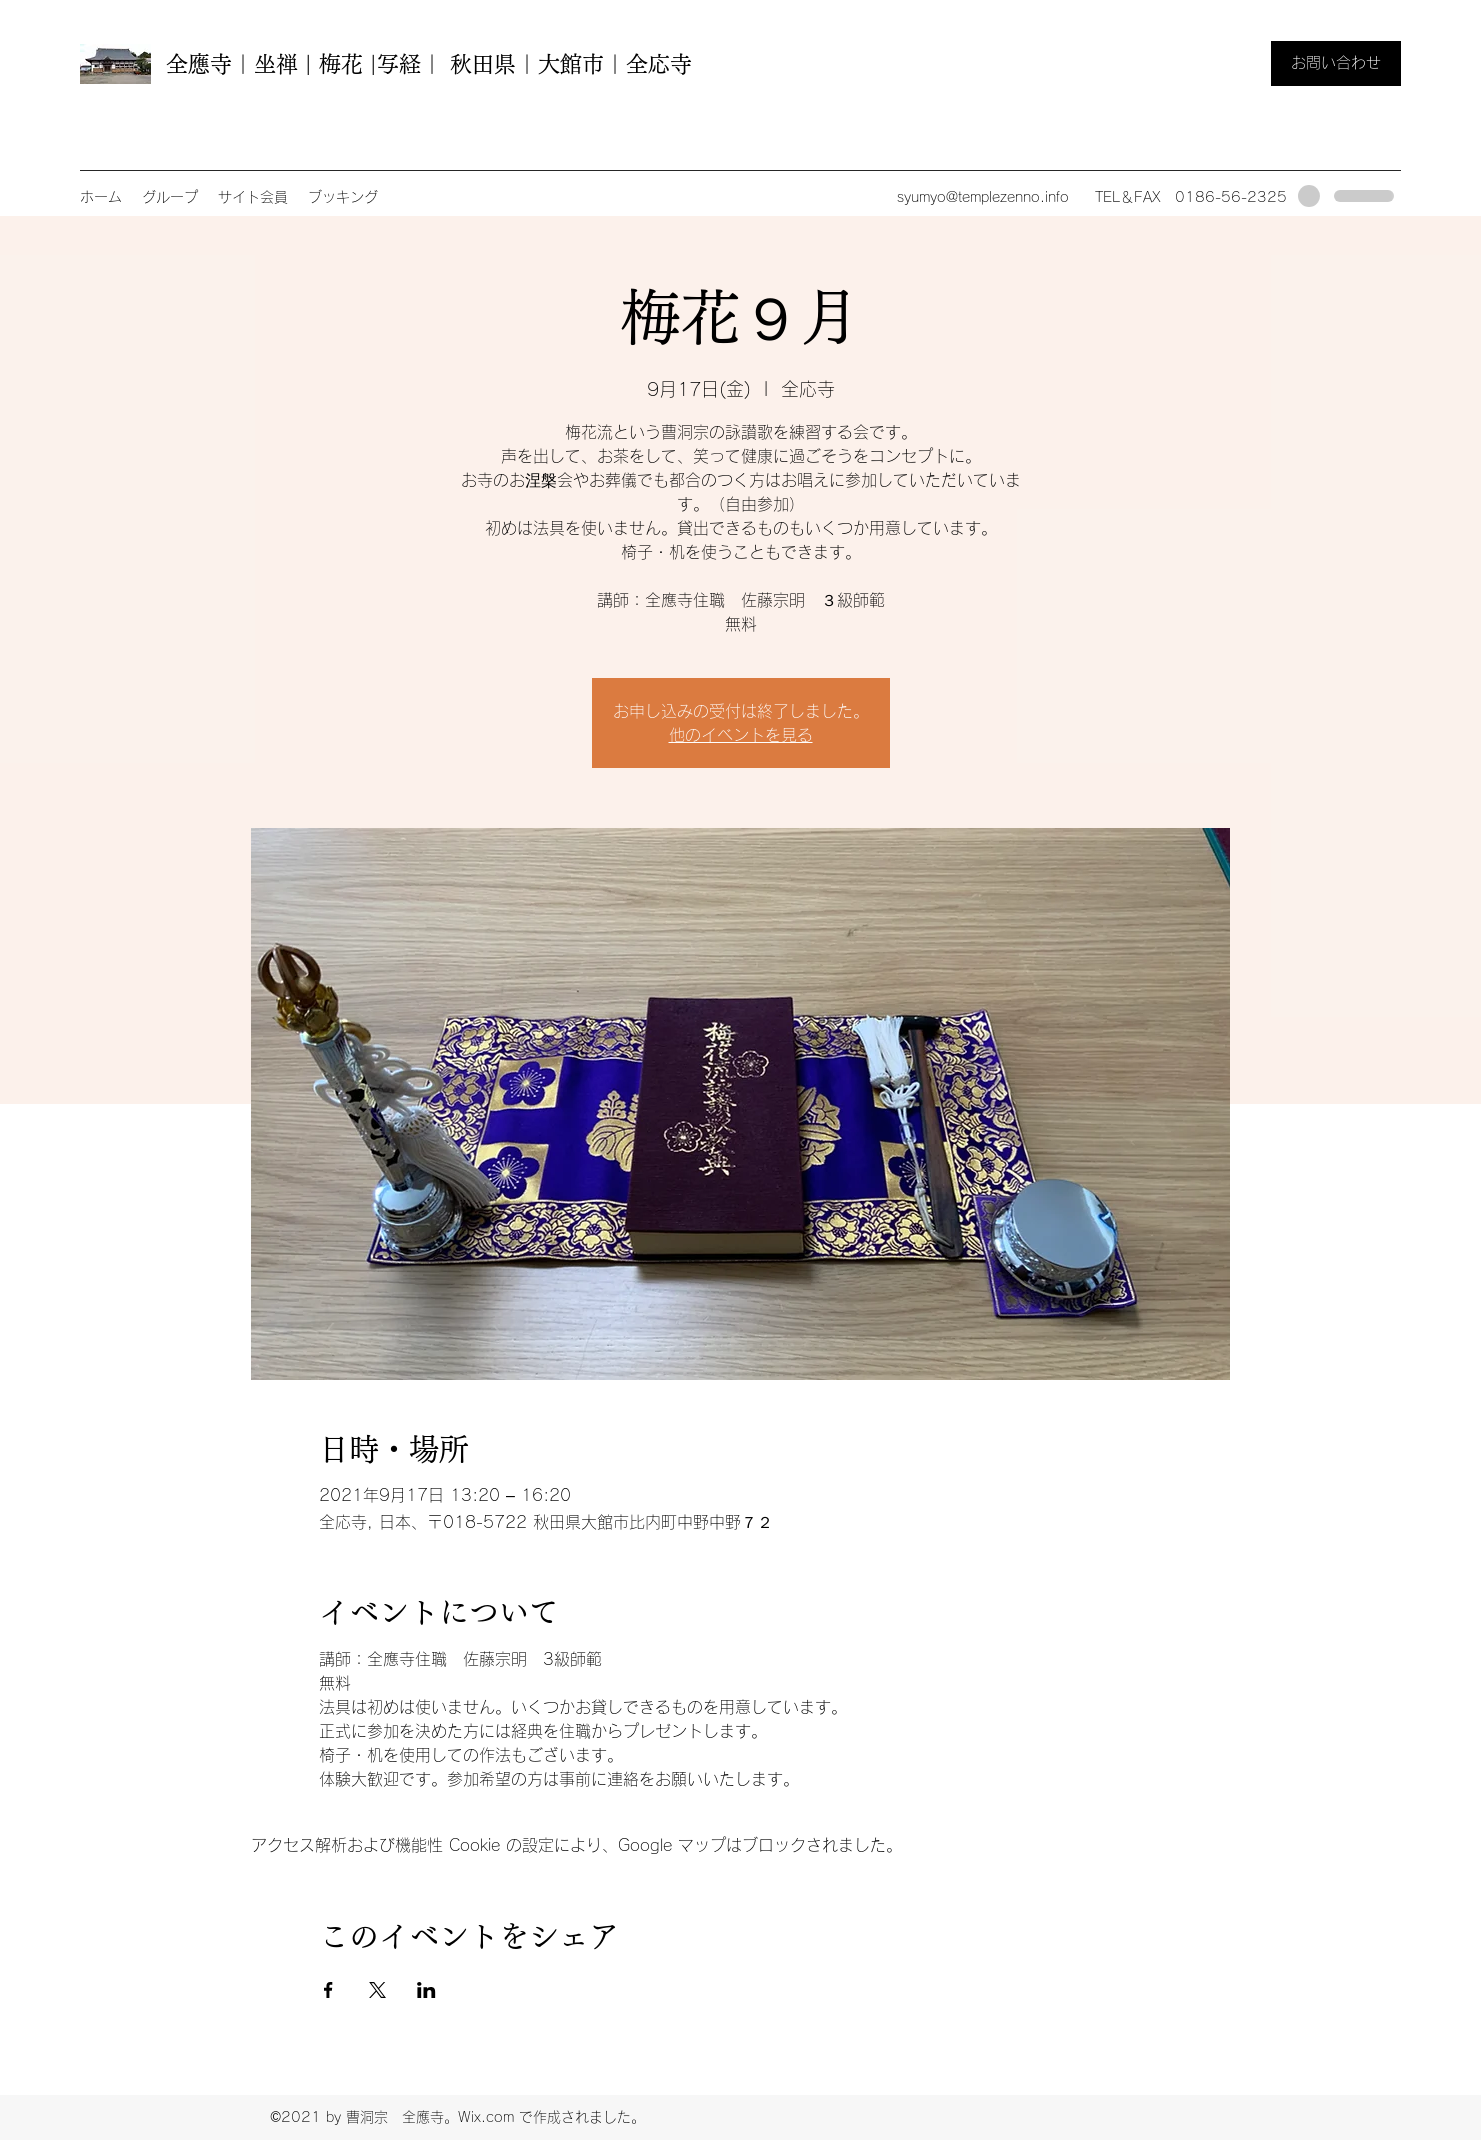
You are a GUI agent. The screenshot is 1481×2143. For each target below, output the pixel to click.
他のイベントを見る (741, 735)
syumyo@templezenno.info (983, 197)
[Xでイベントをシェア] (377, 1990)
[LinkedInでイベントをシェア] (426, 1990)
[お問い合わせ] (1336, 63)
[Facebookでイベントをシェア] (328, 1990)
